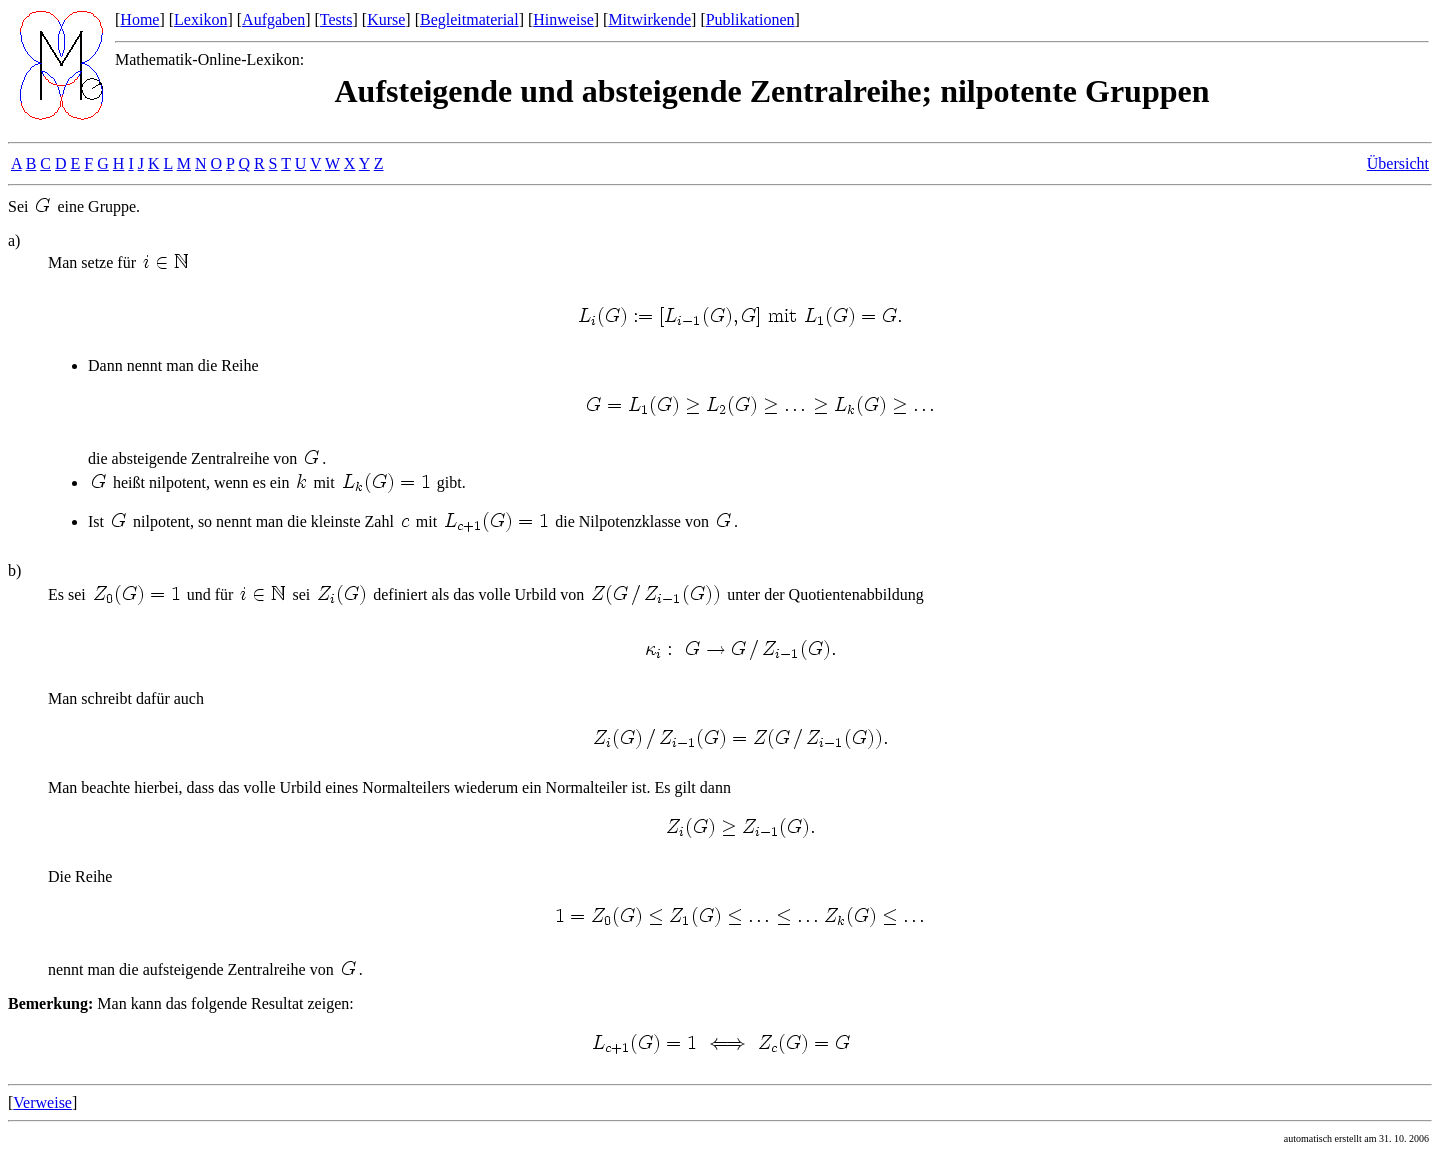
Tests (336, 19)
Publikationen (750, 19)
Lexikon (200, 19)
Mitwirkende (649, 19)
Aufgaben (273, 19)
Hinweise (563, 19)
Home (139, 19)
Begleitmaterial (469, 19)
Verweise (42, 1102)
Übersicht (1398, 163)
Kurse (386, 19)
